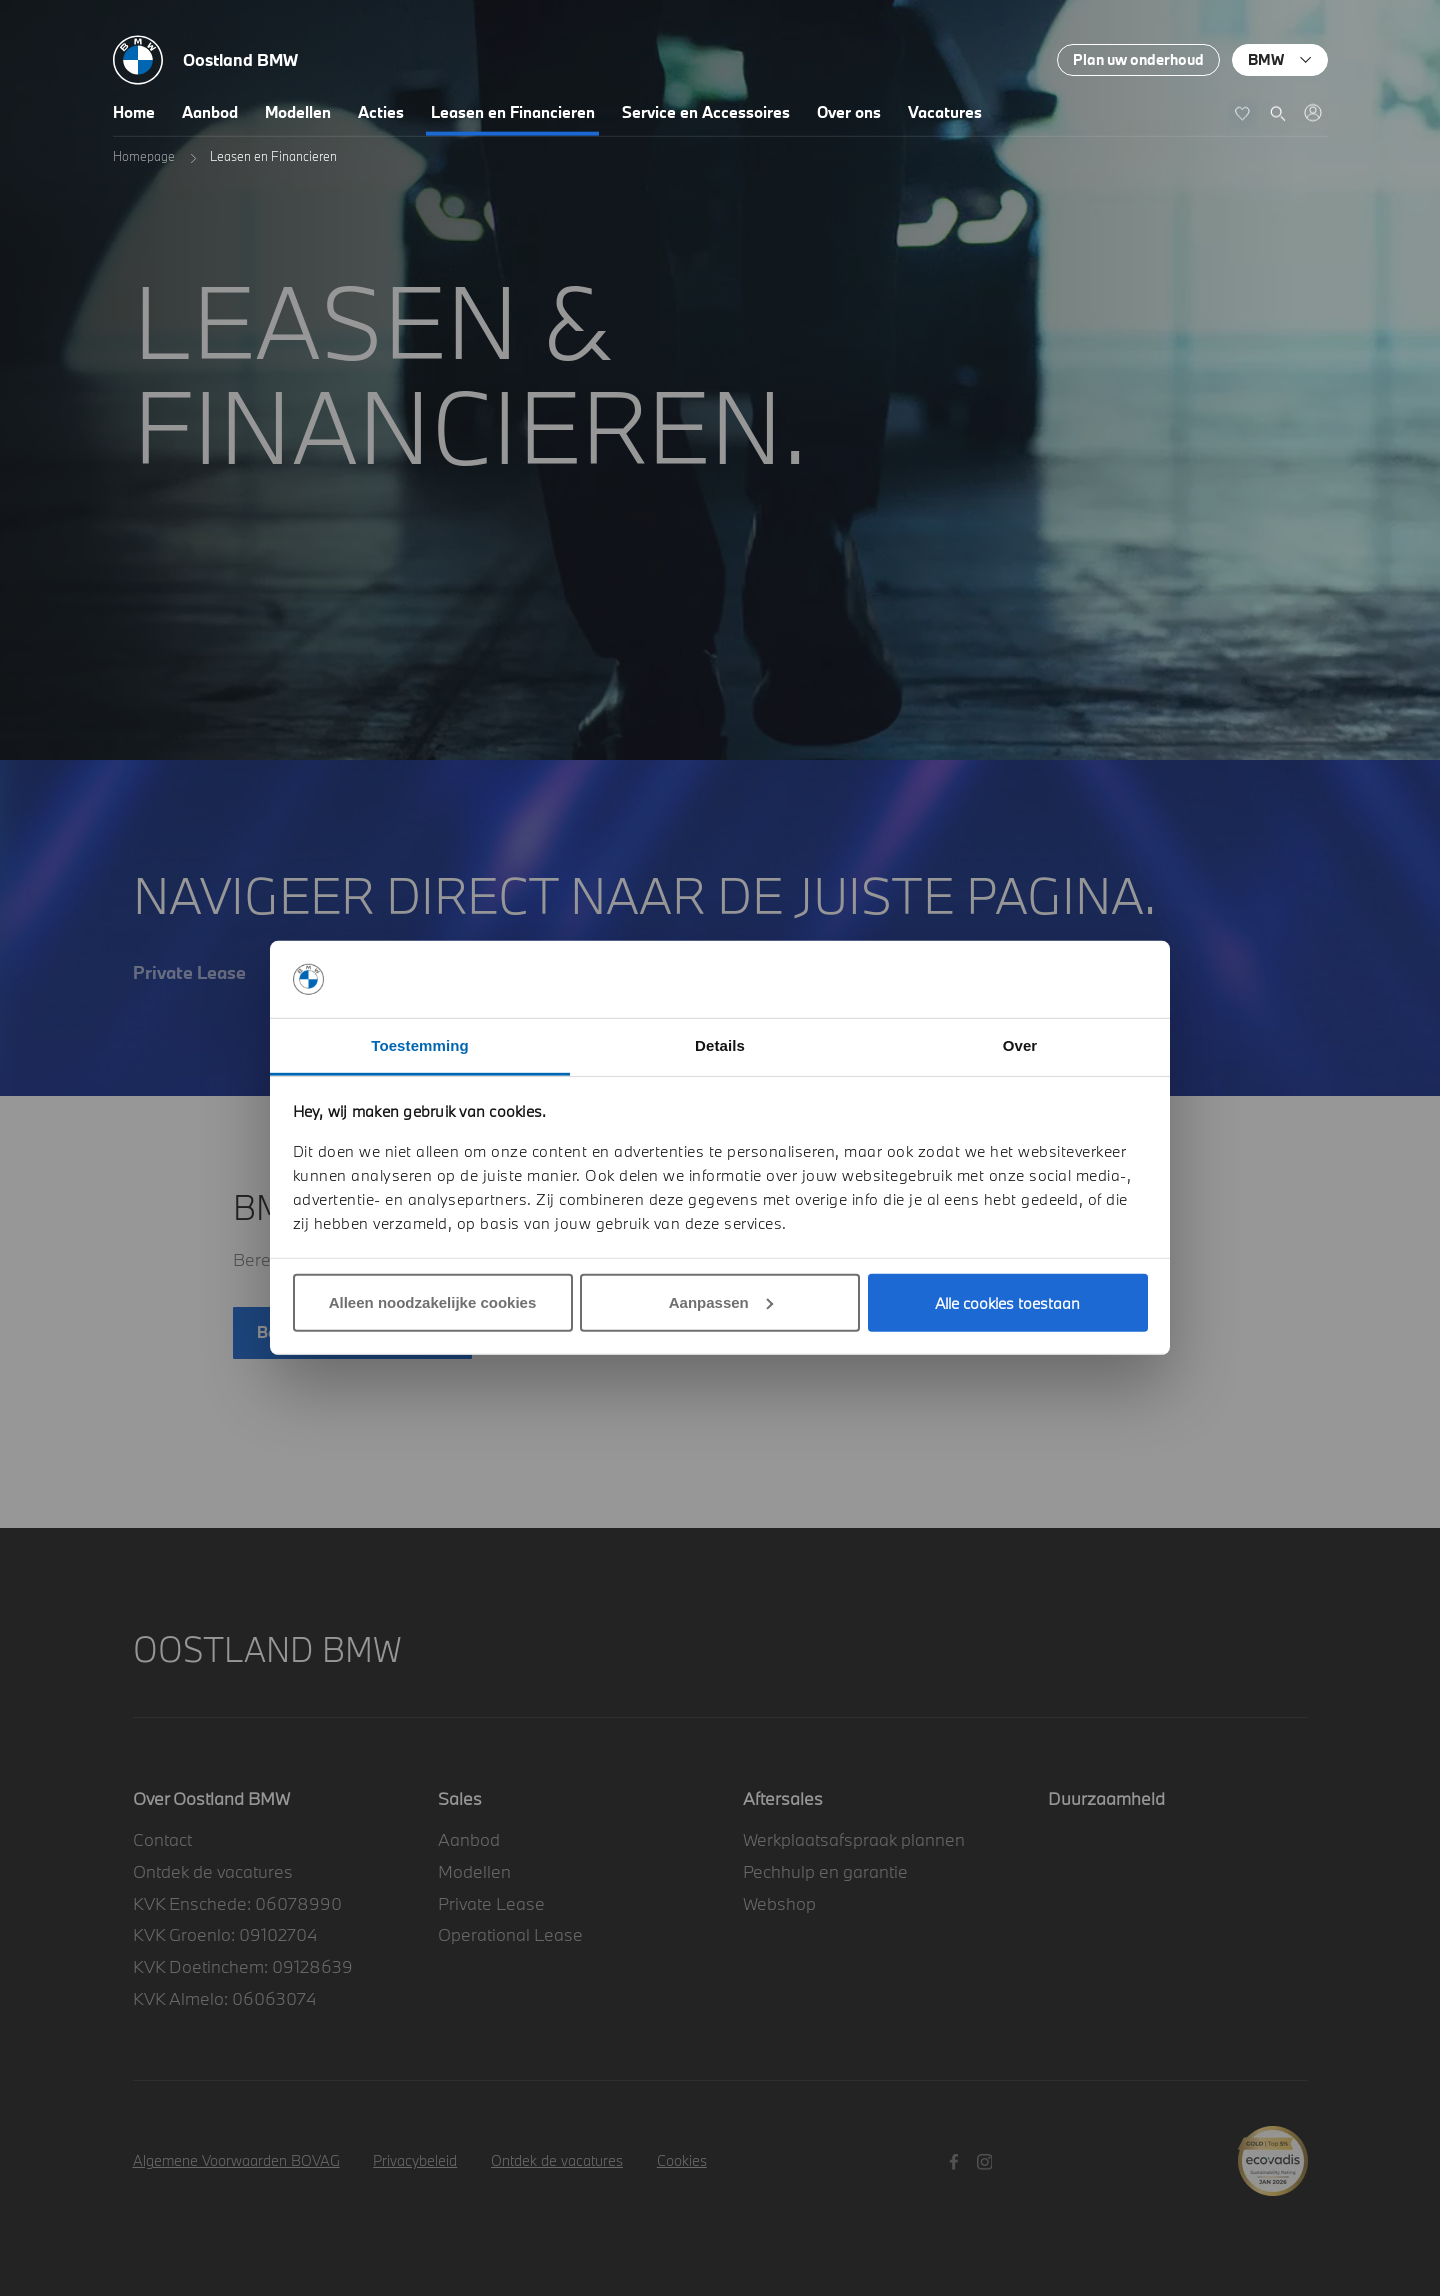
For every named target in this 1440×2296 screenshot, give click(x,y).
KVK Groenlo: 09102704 (225, 1934)
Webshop (779, 1903)
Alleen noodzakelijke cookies (433, 1302)
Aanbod (210, 112)
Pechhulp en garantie (825, 1871)
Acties (381, 112)
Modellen (298, 112)
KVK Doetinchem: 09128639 (243, 1966)
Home (134, 112)
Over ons (849, 112)
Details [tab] (720, 1045)
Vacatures (945, 112)
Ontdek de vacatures (213, 1871)
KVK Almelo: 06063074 (224, 1998)
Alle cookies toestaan (1007, 1303)
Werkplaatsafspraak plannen (854, 1839)
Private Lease (491, 1903)
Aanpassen (721, 1302)
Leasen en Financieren (513, 112)
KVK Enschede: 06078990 (237, 1903)
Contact (162, 1839)
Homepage (144, 156)
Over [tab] (1020, 1045)
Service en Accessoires (706, 112)
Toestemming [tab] (420, 1045)
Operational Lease (510, 1934)
